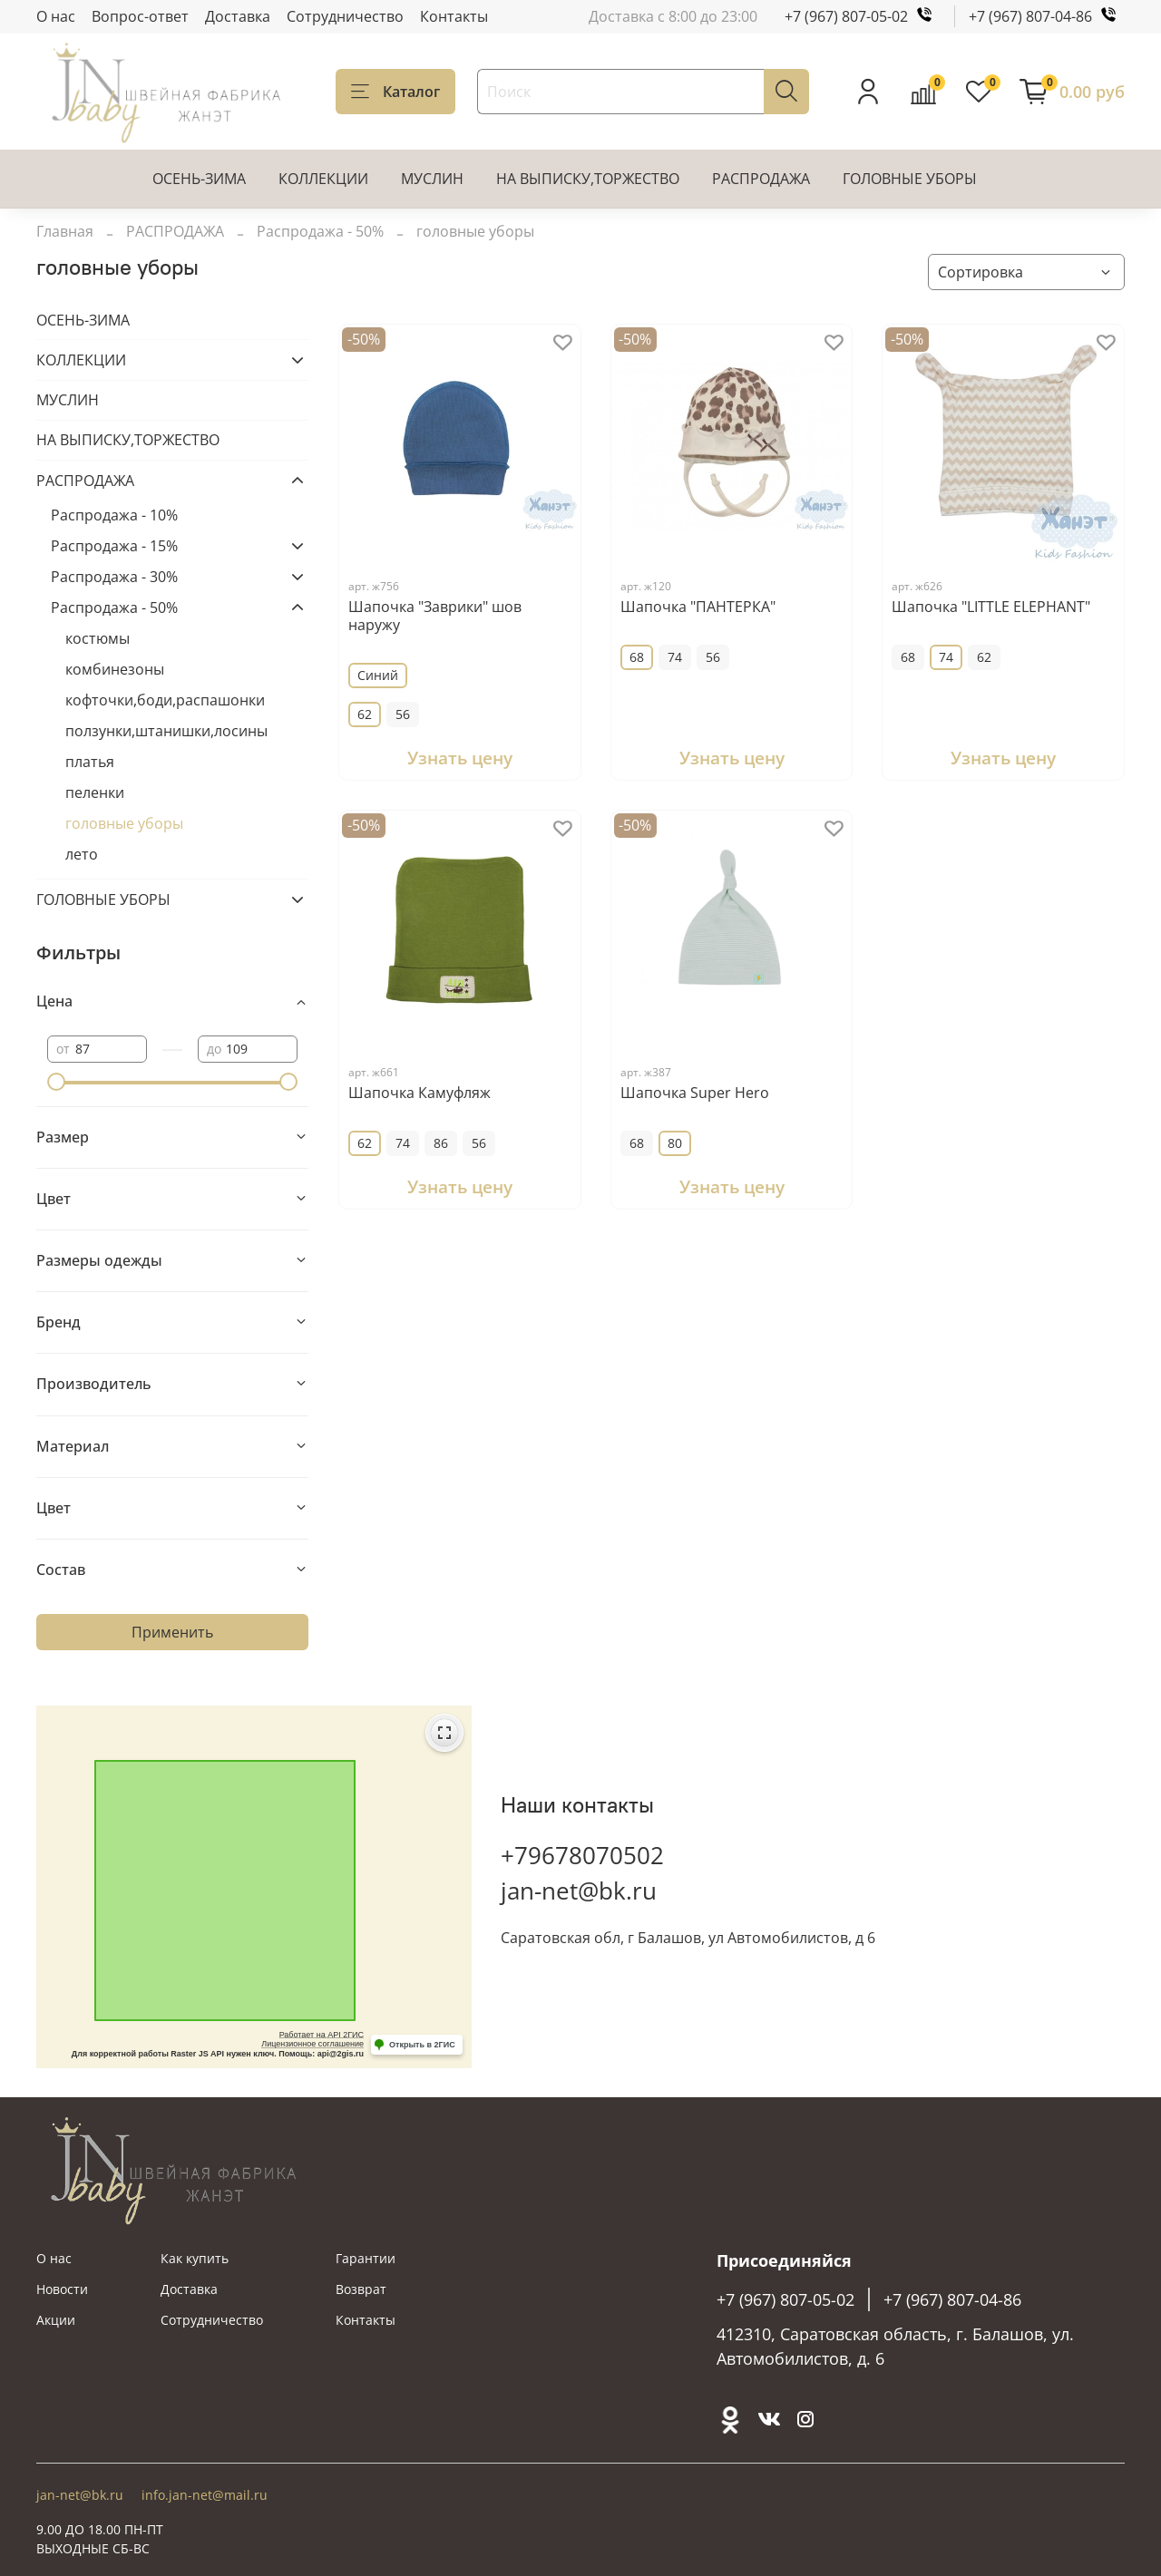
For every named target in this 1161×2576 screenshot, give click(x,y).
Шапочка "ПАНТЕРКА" (698, 607)
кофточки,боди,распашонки (165, 700)
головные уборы (124, 823)
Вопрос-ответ (140, 16)
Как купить (195, 2258)
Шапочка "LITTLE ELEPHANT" (991, 607)
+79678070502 (582, 1855)
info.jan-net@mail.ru (204, 2494)
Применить (172, 1632)
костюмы (97, 638)
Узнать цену (459, 757)
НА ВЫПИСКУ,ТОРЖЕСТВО (587, 179)
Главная (64, 231)
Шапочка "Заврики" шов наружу (435, 616)
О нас (55, 16)
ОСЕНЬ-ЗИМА (199, 179)
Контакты (454, 16)
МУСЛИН (432, 179)
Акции (55, 2319)
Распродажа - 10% (114, 515)
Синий (377, 675)
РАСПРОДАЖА (761, 179)
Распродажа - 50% (320, 231)
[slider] (56, 1081)
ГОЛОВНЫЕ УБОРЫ (910, 179)
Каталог (395, 92)
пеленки (94, 792)
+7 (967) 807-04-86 (1047, 16)
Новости (62, 2289)
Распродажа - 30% (114, 577)
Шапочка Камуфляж (419, 1093)
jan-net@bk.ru (579, 1890)
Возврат (361, 2289)
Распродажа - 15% (114, 546)
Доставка (237, 16)
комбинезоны (114, 669)
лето (81, 854)
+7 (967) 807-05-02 (863, 16)
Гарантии (365, 2258)
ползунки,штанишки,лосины (166, 731)
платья (89, 762)
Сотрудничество (345, 16)
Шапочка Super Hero (694, 1093)
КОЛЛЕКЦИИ (323, 179)
